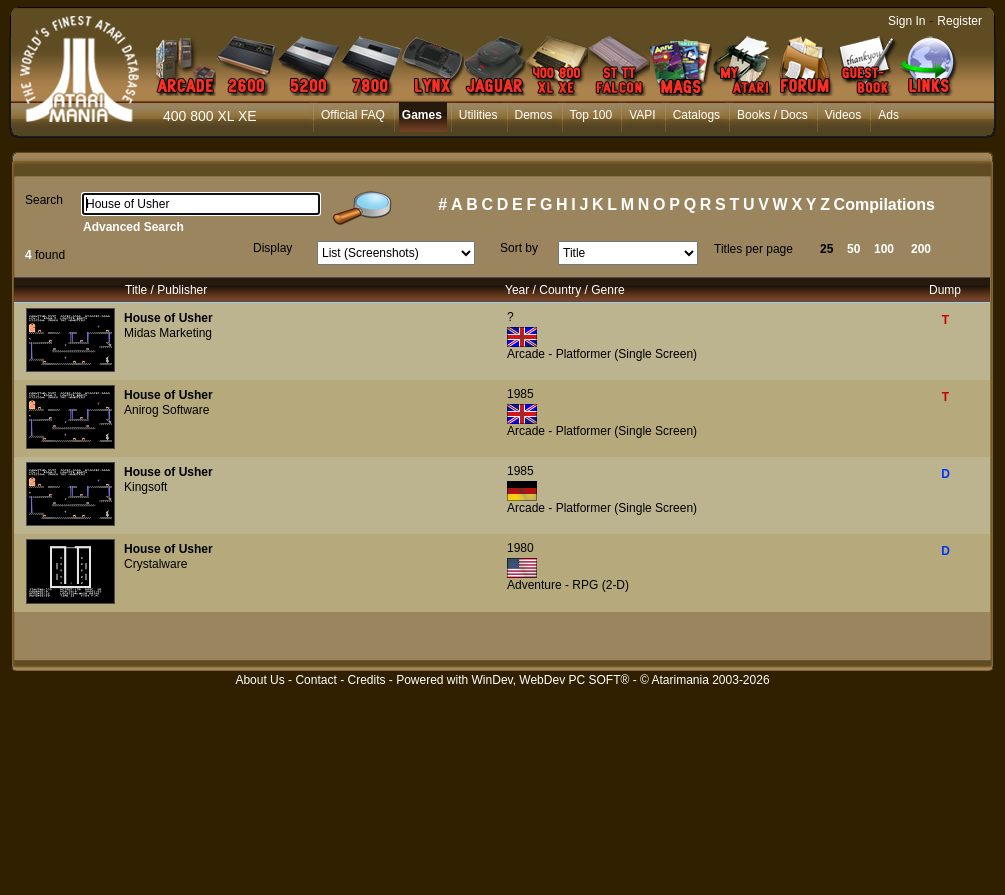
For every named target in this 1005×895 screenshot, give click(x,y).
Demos (534, 115)
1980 (520, 548)
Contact (315, 680)
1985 (520, 394)
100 (884, 249)
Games (422, 115)
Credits (366, 680)
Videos (843, 115)
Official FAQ (353, 115)
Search (44, 200)
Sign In (906, 21)
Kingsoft (145, 487)
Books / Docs (772, 115)
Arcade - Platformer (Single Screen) (602, 354)
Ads (888, 115)
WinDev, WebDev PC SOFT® (551, 680)
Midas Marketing (168, 333)
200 (921, 249)
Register (959, 21)
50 (853, 249)
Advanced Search (133, 227)
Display (272, 248)
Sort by (519, 248)
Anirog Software (166, 410)
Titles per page (753, 249)
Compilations (884, 204)
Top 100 (591, 115)
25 (826, 249)
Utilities (478, 115)
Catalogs (696, 115)
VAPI (642, 115)
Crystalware (155, 564)
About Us (259, 680)
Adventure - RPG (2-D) (568, 585)
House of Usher (168, 318)
